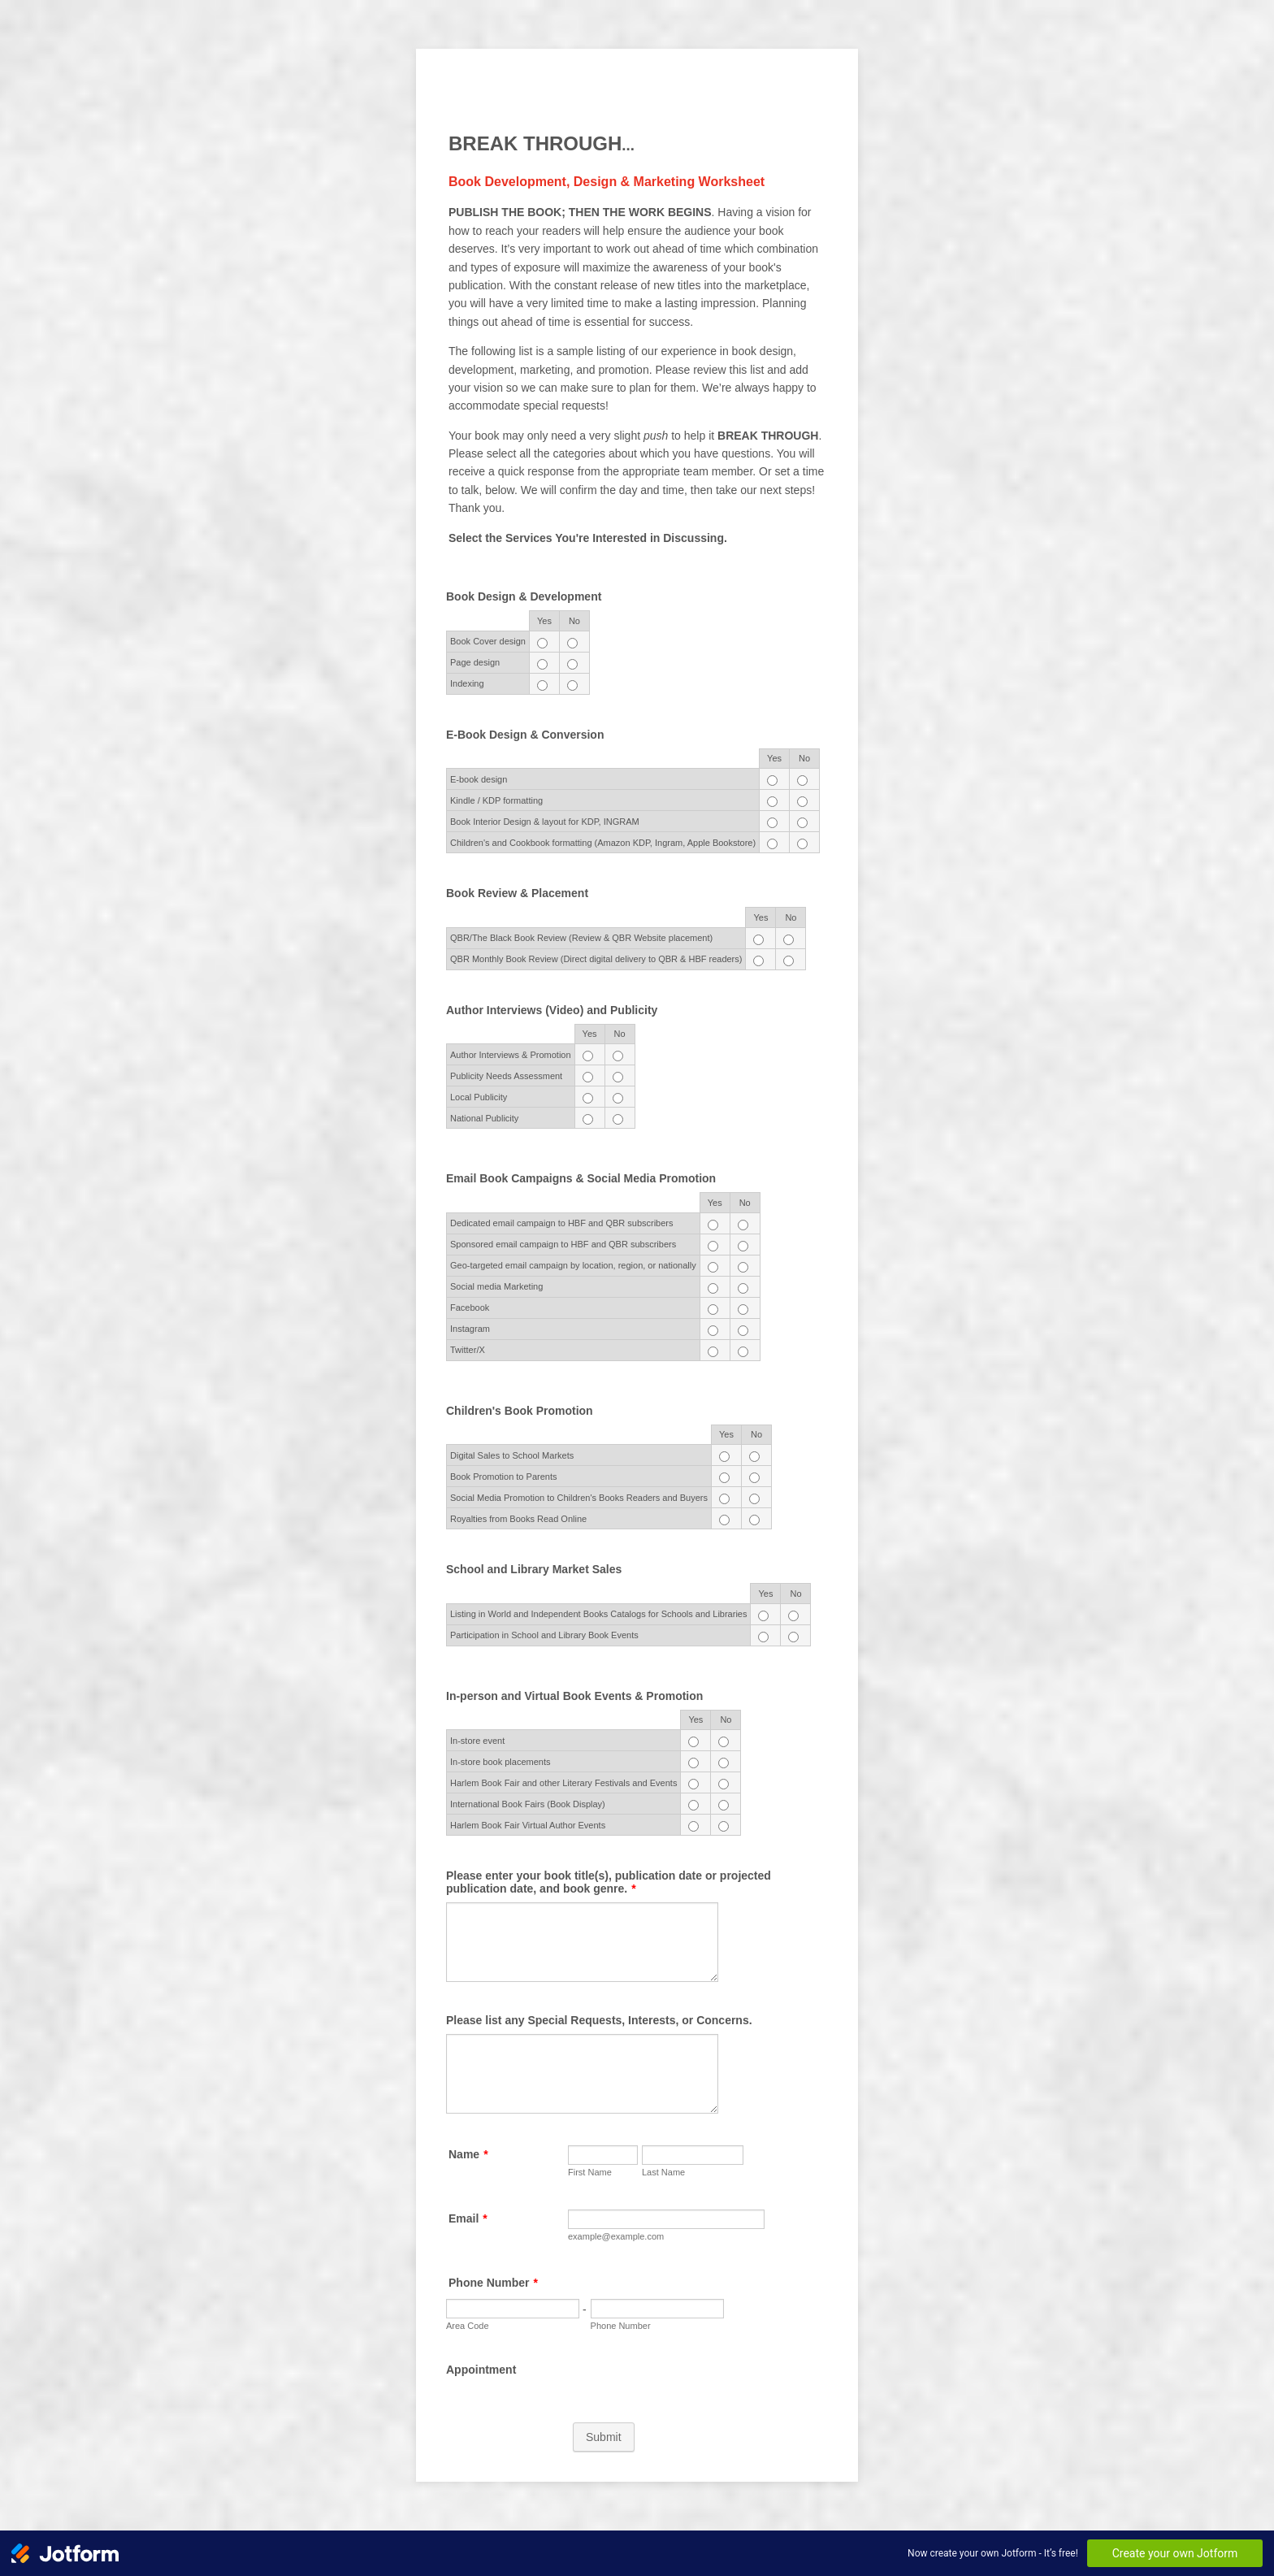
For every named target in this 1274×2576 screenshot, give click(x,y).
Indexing (467, 683)
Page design (475, 662)
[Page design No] (572, 664)
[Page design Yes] (542, 664)
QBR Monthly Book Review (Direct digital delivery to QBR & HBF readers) (596, 959)
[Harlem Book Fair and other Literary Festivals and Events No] (723, 1784)
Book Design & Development (523, 596)
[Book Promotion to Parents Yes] (724, 1477)
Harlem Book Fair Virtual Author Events (527, 1825)
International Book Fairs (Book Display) (527, 1804)
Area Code (467, 2326)
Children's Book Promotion (519, 1410)
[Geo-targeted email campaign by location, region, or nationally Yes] (713, 1267)
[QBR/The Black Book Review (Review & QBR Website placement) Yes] (758, 940)
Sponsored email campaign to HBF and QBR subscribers (563, 1244)
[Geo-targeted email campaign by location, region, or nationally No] (743, 1267)
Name (468, 2154)
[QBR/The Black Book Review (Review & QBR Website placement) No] (788, 940)
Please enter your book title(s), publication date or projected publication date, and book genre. (608, 1882)
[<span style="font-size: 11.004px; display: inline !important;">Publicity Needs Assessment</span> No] (618, 1077)
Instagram (470, 1329)
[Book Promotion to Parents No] (754, 1477)
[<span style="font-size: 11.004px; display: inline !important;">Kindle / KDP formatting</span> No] (802, 801)
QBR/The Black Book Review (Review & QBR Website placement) (581, 938)
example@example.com (616, 2236)
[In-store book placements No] (723, 1763)
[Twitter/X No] (743, 1352)
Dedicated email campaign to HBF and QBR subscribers (562, 1223)
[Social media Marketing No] (743, 1288)
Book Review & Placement (517, 893)
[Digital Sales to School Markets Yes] (724, 1456)
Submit (604, 2437)
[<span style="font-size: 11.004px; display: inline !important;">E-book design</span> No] (802, 780)
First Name (590, 2172)
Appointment (481, 2369)
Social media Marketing (496, 1286)
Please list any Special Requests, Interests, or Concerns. (599, 2020)
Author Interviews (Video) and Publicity (551, 1010)
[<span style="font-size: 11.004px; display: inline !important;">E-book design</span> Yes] (772, 780)
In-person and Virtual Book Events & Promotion (574, 1695)
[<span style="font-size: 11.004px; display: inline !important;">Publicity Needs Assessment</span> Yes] (588, 1077)
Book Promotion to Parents (503, 1476)
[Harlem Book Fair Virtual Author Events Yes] (693, 1826)
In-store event (477, 1741)
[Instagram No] (743, 1330)
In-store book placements (500, 1762)
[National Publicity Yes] (588, 1119)
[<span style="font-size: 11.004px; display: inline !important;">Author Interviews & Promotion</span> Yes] (588, 1056)
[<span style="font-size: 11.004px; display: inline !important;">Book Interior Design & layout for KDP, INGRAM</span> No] (802, 822)
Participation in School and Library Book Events (544, 1635)
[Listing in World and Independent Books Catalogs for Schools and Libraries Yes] (763, 1616)
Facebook (469, 1307)
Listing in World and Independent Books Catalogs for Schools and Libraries (598, 1614)
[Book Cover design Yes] (542, 643)
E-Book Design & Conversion (525, 734)
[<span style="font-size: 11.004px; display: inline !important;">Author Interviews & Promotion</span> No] (618, 1056)
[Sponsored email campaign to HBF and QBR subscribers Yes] (713, 1246)
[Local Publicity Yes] (588, 1098)
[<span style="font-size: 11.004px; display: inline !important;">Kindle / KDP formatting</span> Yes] (772, 801)
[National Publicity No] (618, 1119)
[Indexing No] (572, 685)
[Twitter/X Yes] (713, 1352)
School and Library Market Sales (534, 1569)
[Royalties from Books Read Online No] (754, 1520)
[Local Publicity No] (618, 1098)
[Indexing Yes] (542, 685)
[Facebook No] (743, 1309)
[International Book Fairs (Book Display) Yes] (693, 1805)
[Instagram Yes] (713, 1330)
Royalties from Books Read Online (518, 1519)
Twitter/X (467, 1350)
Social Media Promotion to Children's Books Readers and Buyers (579, 1498)
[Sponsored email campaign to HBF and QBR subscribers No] (743, 1246)
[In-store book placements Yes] (693, 1763)
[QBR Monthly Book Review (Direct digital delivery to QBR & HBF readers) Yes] (758, 961)
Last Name (663, 2172)
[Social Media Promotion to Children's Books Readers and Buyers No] (754, 1499)
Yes (544, 621)
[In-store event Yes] (693, 1742)
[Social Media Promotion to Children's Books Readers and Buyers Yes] (724, 1499)
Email (468, 2218)
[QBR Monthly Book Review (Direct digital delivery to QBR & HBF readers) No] (788, 961)
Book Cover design (488, 641)
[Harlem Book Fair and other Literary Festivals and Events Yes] (693, 1784)
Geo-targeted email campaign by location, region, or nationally (573, 1265)
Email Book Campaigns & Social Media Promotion (581, 1178)
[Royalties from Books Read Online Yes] (724, 1520)
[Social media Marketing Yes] (713, 1288)
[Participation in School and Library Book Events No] (793, 1637)
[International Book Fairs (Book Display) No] (723, 1805)
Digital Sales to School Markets (512, 1455)
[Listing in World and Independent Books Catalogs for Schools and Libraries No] (793, 1616)
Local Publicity (478, 1097)
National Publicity (484, 1118)
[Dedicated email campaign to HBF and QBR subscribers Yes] (713, 1225)
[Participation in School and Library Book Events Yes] (763, 1637)
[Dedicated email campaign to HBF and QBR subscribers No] (743, 1225)
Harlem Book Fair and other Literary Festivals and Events (563, 1783)
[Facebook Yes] (713, 1309)
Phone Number (493, 2282)
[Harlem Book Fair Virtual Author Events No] (723, 1826)
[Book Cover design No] (572, 643)
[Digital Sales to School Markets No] (754, 1456)
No (574, 621)
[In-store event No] (723, 1742)
